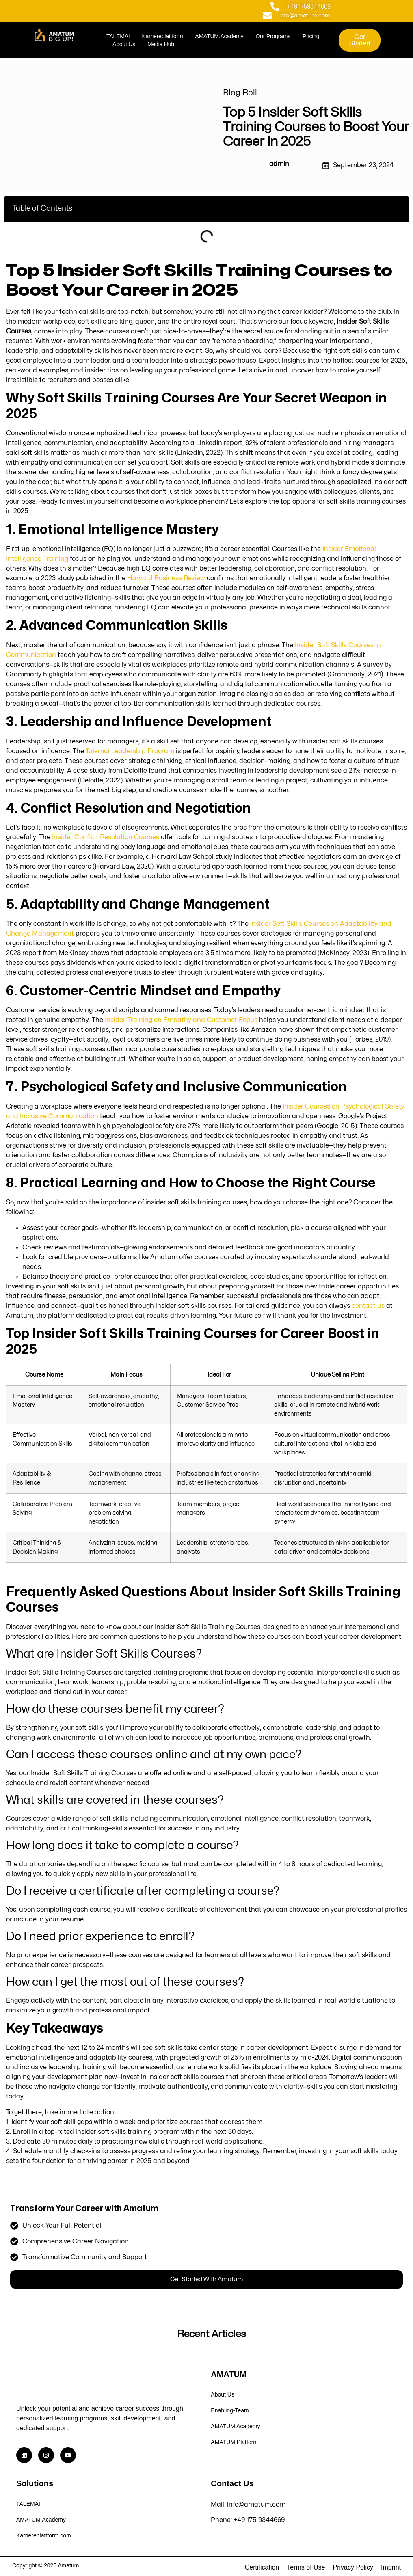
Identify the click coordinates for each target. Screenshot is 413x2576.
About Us (123, 44)
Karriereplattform (162, 36)
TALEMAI (118, 36)
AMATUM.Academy (219, 36)
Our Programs (272, 36)
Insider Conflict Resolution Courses (105, 837)
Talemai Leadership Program (130, 751)
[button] (397, 208)
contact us (368, 1306)
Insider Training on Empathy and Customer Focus (181, 1020)
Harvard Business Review (166, 578)
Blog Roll (240, 93)
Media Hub (160, 44)
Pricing (311, 36)
